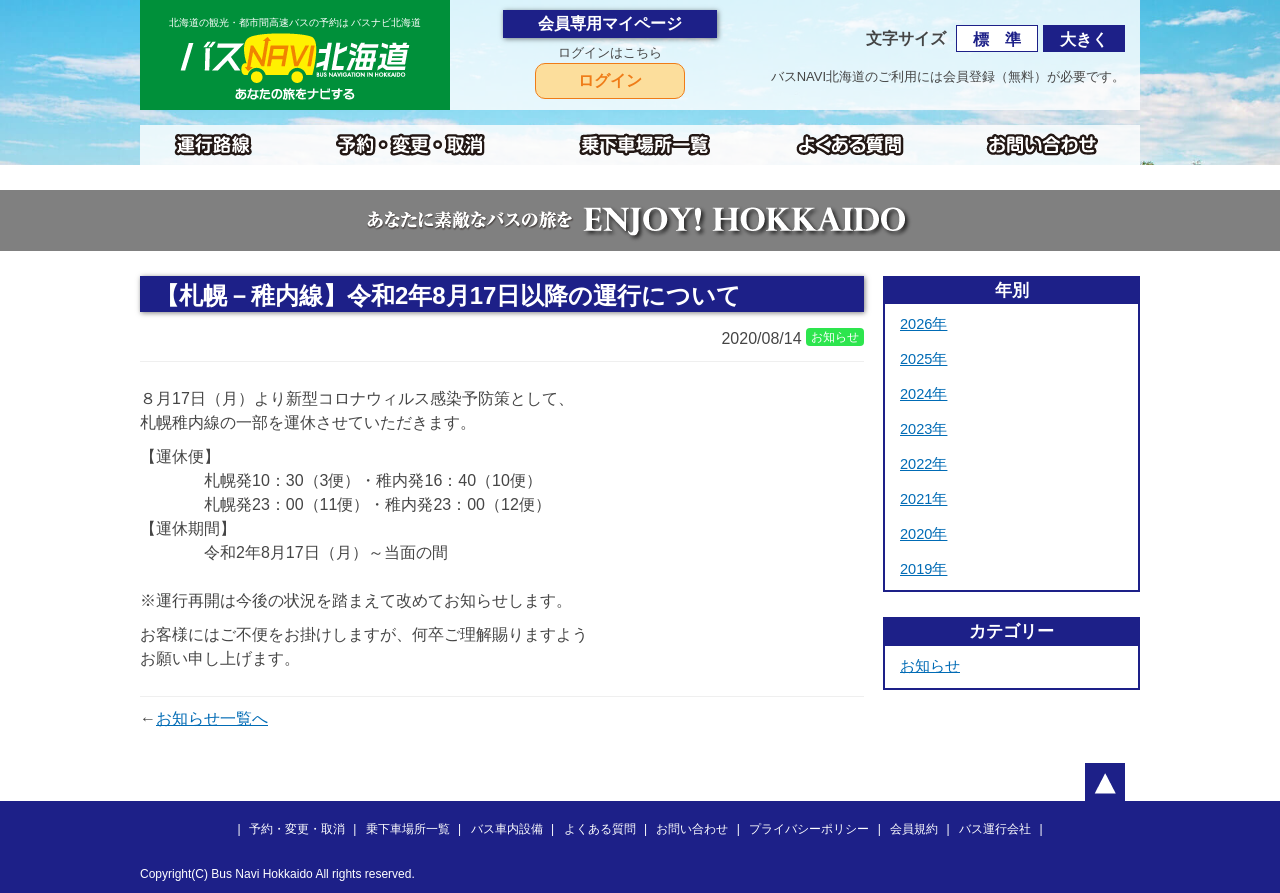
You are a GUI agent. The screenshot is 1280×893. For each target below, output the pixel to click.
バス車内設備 (507, 829)
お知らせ (930, 666)
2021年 (923, 499)
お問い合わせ (692, 829)
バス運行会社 (995, 829)
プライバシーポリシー (809, 829)
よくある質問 (600, 829)
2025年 (923, 359)
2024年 (923, 394)
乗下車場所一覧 (408, 829)
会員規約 (914, 829)
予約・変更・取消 (297, 829)
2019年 (923, 569)
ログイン (610, 80)
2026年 (923, 324)
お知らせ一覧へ (212, 718)
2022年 (923, 464)
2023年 (923, 429)
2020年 (923, 534)
